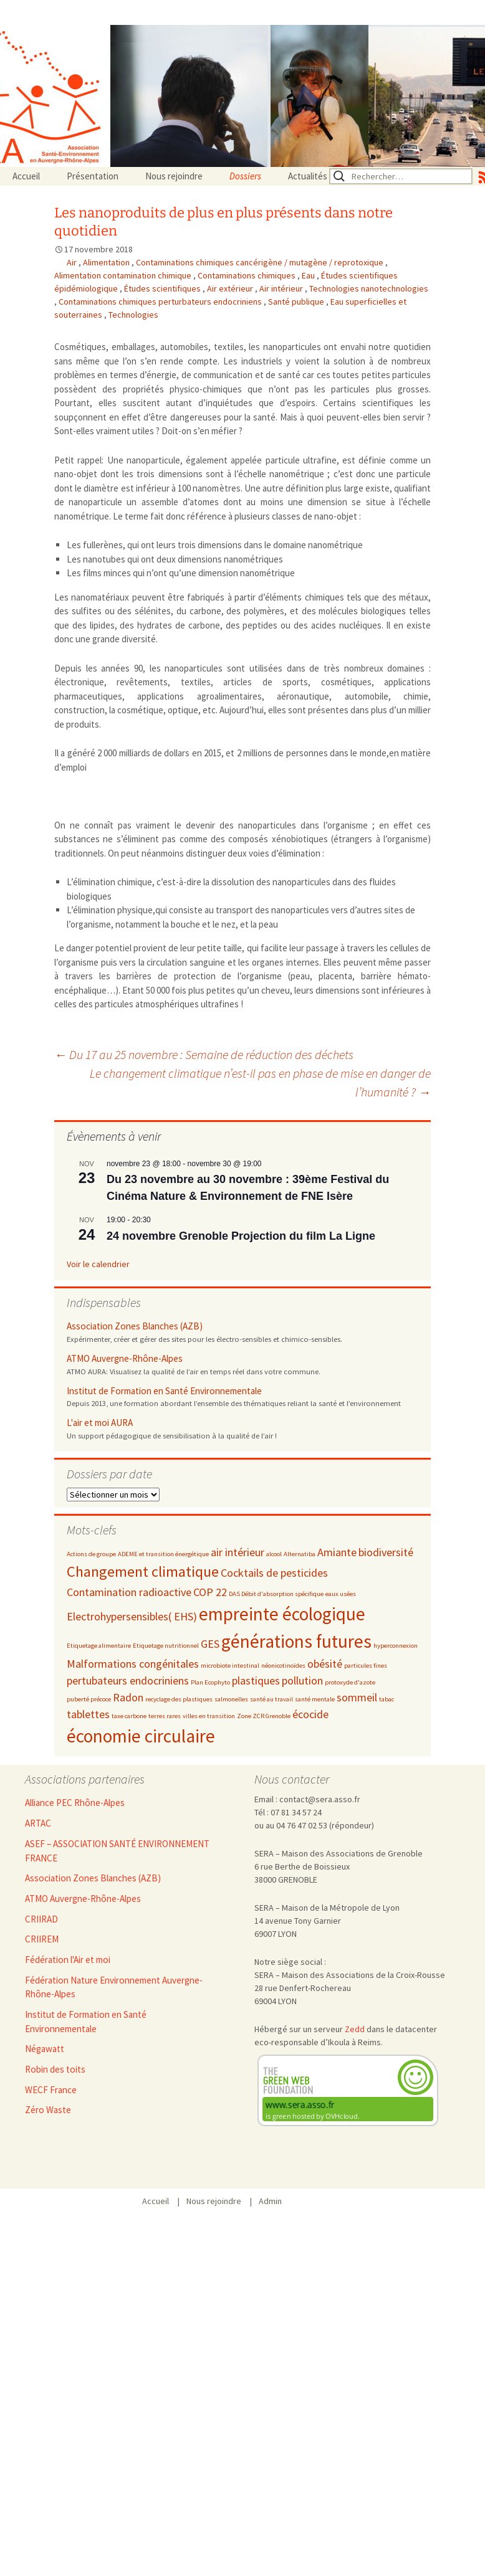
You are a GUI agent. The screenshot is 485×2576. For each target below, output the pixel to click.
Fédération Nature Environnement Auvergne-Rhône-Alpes (114, 1987)
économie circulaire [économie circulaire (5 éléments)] (141, 1735)
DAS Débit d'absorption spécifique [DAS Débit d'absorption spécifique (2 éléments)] (276, 1594)
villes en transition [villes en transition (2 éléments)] (209, 1716)
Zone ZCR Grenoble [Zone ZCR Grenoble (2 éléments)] (264, 1716)
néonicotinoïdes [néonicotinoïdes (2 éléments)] (283, 1665)
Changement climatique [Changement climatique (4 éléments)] (143, 1571)
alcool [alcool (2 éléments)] (274, 1554)
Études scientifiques (163, 288)
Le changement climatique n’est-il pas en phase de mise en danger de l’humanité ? (260, 1082)
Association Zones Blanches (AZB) (135, 1326)
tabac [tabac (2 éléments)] (386, 1699)
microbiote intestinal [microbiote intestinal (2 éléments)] (230, 1665)
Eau (309, 275)
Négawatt (44, 2049)
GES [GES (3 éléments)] (210, 1644)
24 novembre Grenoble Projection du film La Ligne (241, 1236)
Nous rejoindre (174, 176)
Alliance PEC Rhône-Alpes (75, 1802)
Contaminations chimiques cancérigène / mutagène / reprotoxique (260, 262)
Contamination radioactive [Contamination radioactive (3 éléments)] (129, 1592)
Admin (270, 2201)
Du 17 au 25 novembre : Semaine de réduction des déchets (203, 1054)
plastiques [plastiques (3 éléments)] (256, 1680)
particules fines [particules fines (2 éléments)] (365, 1665)
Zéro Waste (48, 2110)
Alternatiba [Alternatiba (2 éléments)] (299, 1554)
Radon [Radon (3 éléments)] (128, 1697)
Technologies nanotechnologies (368, 288)
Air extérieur (231, 288)
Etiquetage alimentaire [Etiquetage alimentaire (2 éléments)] (99, 1646)
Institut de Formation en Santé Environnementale (164, 1391)
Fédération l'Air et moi (67, 1959)
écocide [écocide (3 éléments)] (310, 1714)
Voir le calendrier (98, 1264)
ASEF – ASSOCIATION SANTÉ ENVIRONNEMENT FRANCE (117, 1851)
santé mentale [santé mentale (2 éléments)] (315, 1699)
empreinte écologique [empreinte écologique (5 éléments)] (282, 1613)
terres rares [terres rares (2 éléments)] (164, 1716)
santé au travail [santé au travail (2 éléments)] (271, 1699)
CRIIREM (42, 1939)
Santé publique (297, 301)
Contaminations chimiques (247, 275)
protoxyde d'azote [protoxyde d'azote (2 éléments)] (350, 1682)
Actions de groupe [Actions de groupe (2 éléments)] (91, 1554)
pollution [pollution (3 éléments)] (302, 1680)
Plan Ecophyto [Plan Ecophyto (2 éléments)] (210, 1682)
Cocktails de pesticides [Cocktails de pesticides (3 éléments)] (274, 1573)
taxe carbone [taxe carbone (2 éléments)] (129, 1716)
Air (73, 262)
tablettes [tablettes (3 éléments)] (88, 1714)
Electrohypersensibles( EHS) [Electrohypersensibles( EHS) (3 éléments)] (132, 1616)
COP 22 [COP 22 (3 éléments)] (210, 1592)
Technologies (133, 314)
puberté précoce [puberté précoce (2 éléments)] (89, 1699)
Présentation (92, 176)
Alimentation (107, 262)
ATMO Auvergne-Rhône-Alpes (125, 1358)
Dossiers (245, 176)
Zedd (355, 2029)
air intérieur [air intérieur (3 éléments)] (237, 1552)
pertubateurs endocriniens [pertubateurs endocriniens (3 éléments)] (128, 1680)
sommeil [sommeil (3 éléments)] (357, 1697)
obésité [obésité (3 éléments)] (324, 1663)
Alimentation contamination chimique (123, 275)
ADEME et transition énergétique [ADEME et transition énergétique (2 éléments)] (163, 1554)
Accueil (26, 176)
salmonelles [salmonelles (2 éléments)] (231, 1699)
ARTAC (38, 1823)
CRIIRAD (41, 1919)
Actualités (307, 176)
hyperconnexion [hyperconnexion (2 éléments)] (395, 1646)
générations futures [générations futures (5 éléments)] (296, 1641)
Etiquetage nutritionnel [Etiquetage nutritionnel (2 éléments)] (166, 1646)
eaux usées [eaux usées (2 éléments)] (340, 1594)
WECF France (51, 2090)
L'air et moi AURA (100, 1422)
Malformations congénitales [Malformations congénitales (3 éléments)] (133, 1663)
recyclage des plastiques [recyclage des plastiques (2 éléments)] (179, 1699)
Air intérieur (282, 288)
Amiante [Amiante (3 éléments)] (337, 1552)
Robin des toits (55, 2069)
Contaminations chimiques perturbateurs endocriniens (161, 301)
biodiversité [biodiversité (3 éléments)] (385, 1552)
